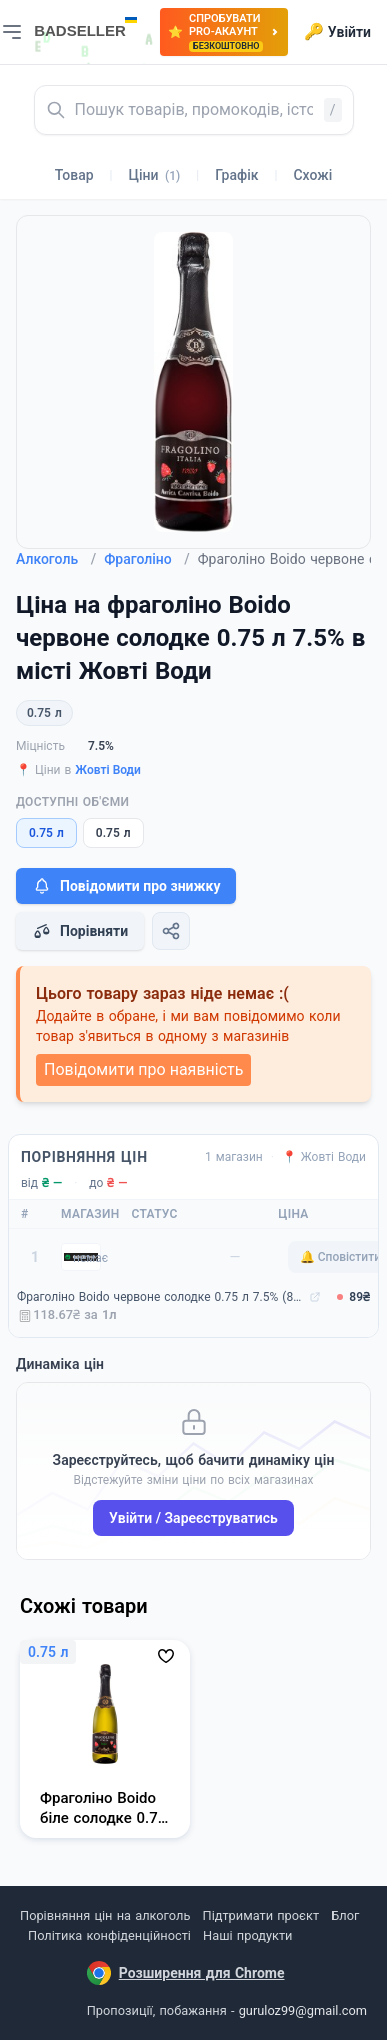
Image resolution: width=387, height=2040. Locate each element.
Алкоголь (56, 559)
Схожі (312, 175)
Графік (236, 175)
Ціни (155, 175)
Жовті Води (108, 770)
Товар (74, 175)
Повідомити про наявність (143, 1069)
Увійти (337, 32)
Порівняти (80, 931)
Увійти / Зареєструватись (193, 1518)
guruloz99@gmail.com (303, 2010)
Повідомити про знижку (126, 886)
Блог (345, 1915)
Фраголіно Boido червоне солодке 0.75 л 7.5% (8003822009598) (161, 1297)
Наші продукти (247, 1935)
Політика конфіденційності (109, 1935)
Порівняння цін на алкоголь (105, 1915)
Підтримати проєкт (261, 1915)
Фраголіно (147, 559)
